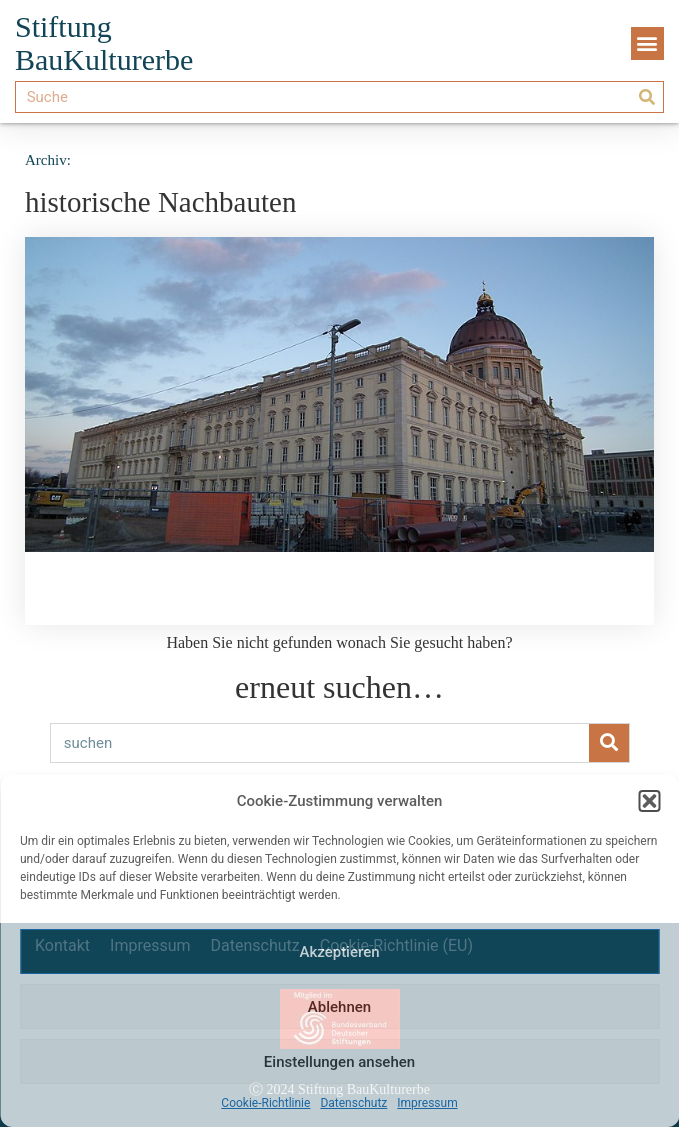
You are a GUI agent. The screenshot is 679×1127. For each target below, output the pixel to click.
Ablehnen (339, 1007)
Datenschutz (353, 1103)
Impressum (427, 1103)
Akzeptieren (339, 952)
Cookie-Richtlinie (265, 1103)
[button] (649, 801)
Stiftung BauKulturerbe (104, 43)
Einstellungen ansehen (339, 1062)
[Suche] (647, 97)
